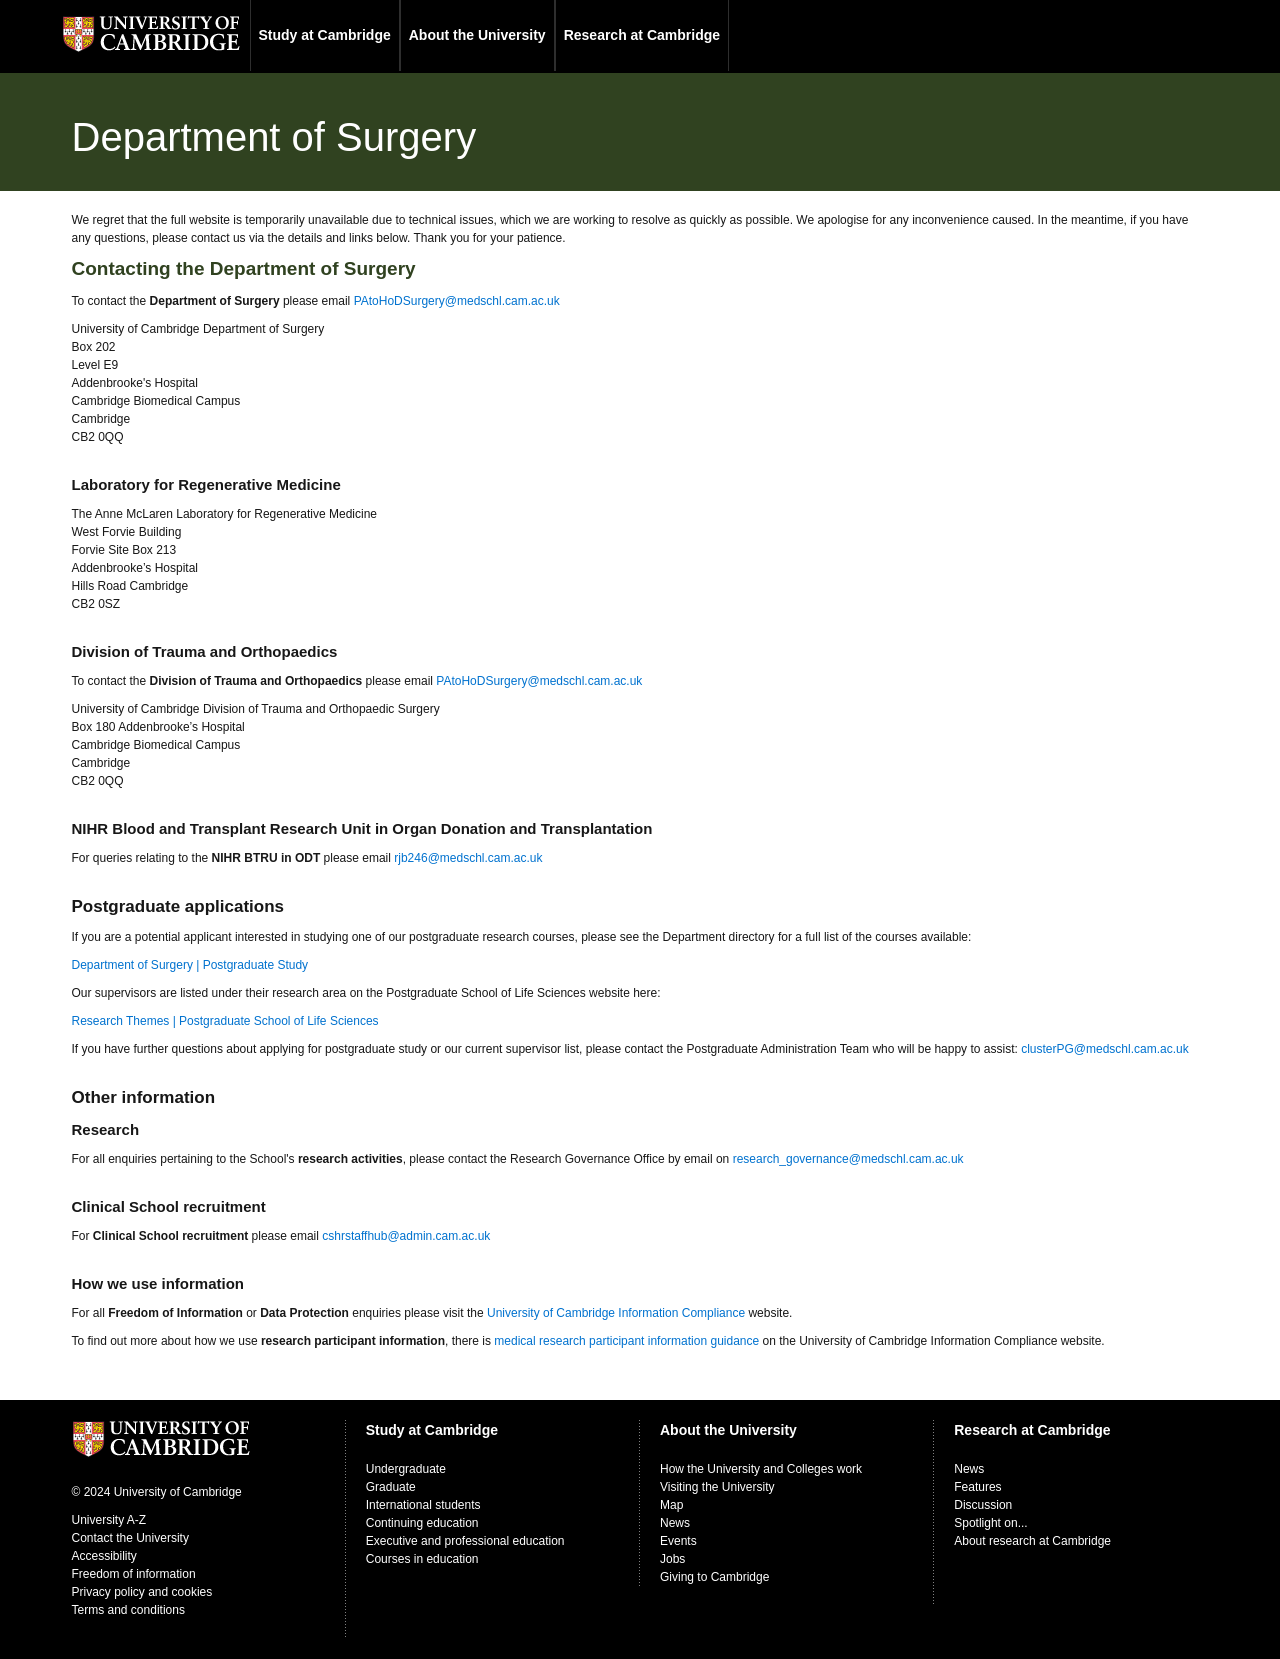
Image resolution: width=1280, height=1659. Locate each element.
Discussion (983, 1505)
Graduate (391, 1487)
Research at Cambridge (642, 35)
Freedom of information (134, 1574)
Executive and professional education (465, 1541)
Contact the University (130, 1538)
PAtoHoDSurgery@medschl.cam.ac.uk (457, 301)
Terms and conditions (128, 1610)
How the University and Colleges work (761, 1469)
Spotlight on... (990, 1523)
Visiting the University (717, 1487)
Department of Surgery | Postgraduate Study (190, 965)
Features (977, 1487)
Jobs (672, 1559)
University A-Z (109, 1520)
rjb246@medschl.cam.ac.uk (468, 858)
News (675, 1523)
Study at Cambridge (325, 35)
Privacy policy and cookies (142, 1592)
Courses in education (422, 1559)
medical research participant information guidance (626, 1341)
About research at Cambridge (1032, 1541)
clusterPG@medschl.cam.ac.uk (1105, 1049)
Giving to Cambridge (714, 1577)
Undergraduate (406, 1469)
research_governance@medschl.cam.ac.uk (848, 1159)
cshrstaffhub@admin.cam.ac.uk (406, 1236)
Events (678, 1541)
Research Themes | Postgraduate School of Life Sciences (225, 1021)
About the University (477, 35)
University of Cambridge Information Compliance (616, 1313)
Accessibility (104, 1556)
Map (671, 1505)
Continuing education (422, 1523)
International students (423, 1505)
